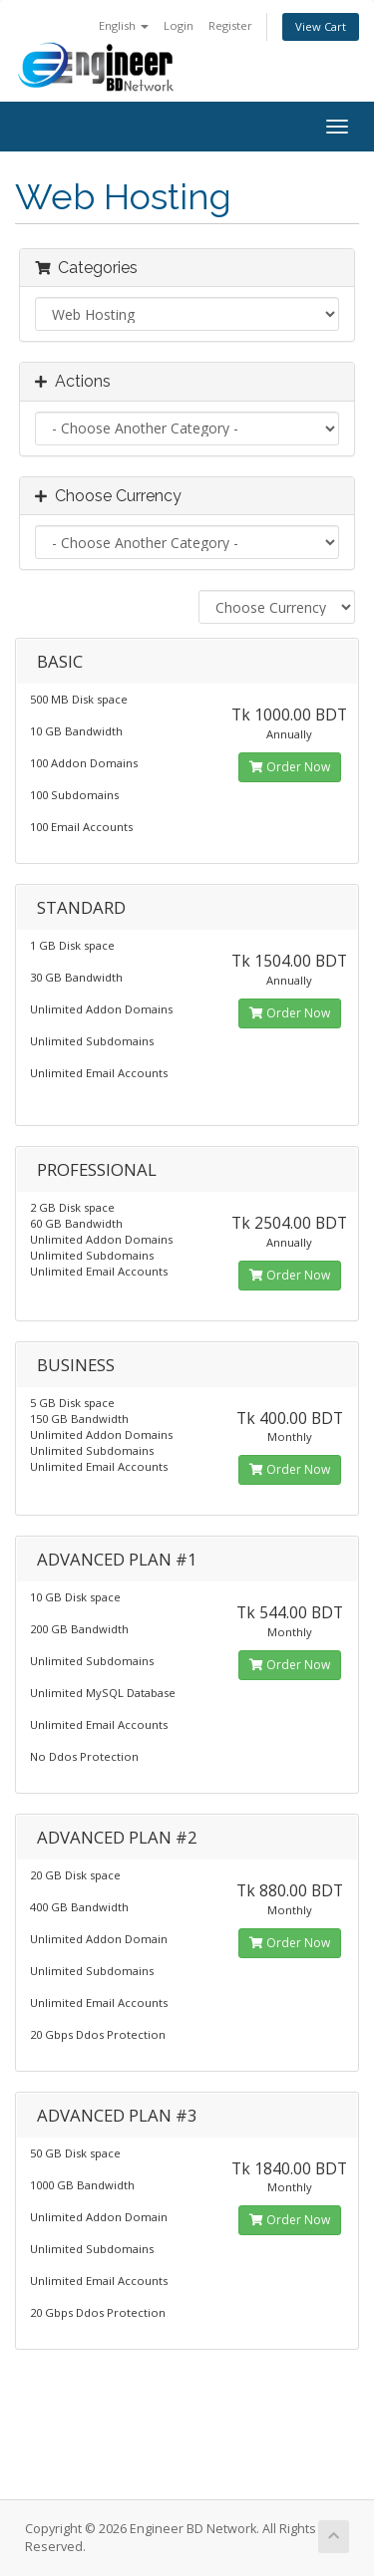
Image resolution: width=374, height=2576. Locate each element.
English (124, 25)
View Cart (320, 26)
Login (178, 25)
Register (230, 25)
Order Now (289, 766)
